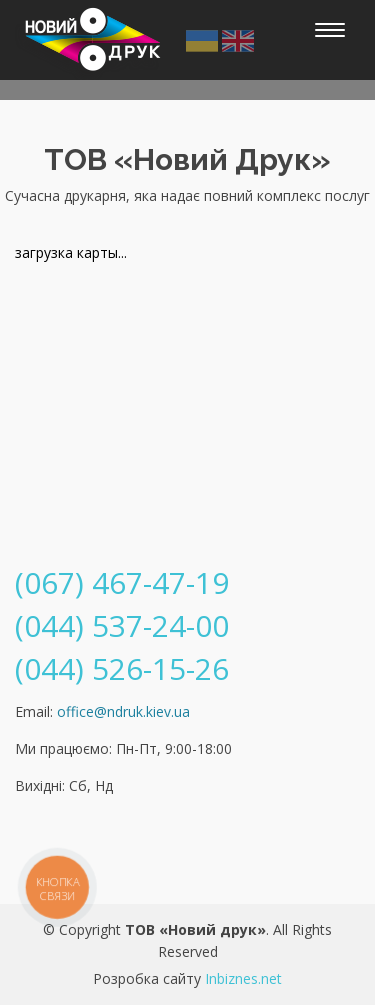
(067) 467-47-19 (122, 582)
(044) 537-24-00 (122, 625)
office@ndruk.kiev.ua (123, 711)
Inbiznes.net (243, 978)
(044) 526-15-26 (122, 668)
